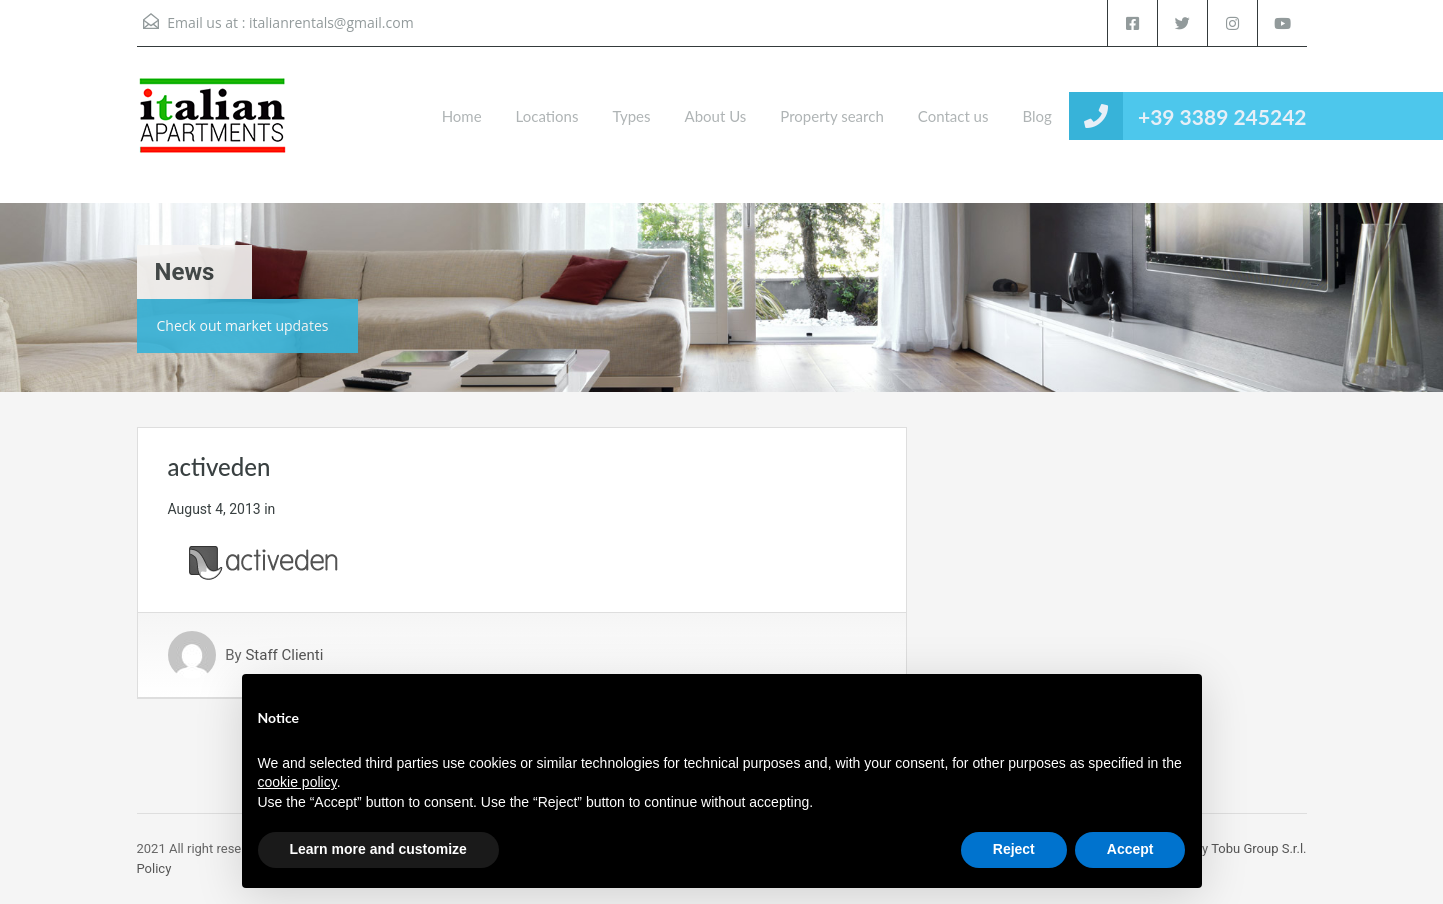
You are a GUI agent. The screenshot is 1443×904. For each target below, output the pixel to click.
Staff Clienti (284, 655)
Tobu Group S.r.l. (1258, 848)
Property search (831, 116)
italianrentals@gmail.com (331, 22)
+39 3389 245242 (1222, 116)
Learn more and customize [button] (378, 849)
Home (462, 116)
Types (631, 116)
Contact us (953, 116)
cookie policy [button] (297, 782)
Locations (547, 116)
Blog (1036, 116)
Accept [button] (1130, 849)
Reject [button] (1014, 849)
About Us (716, 116)
